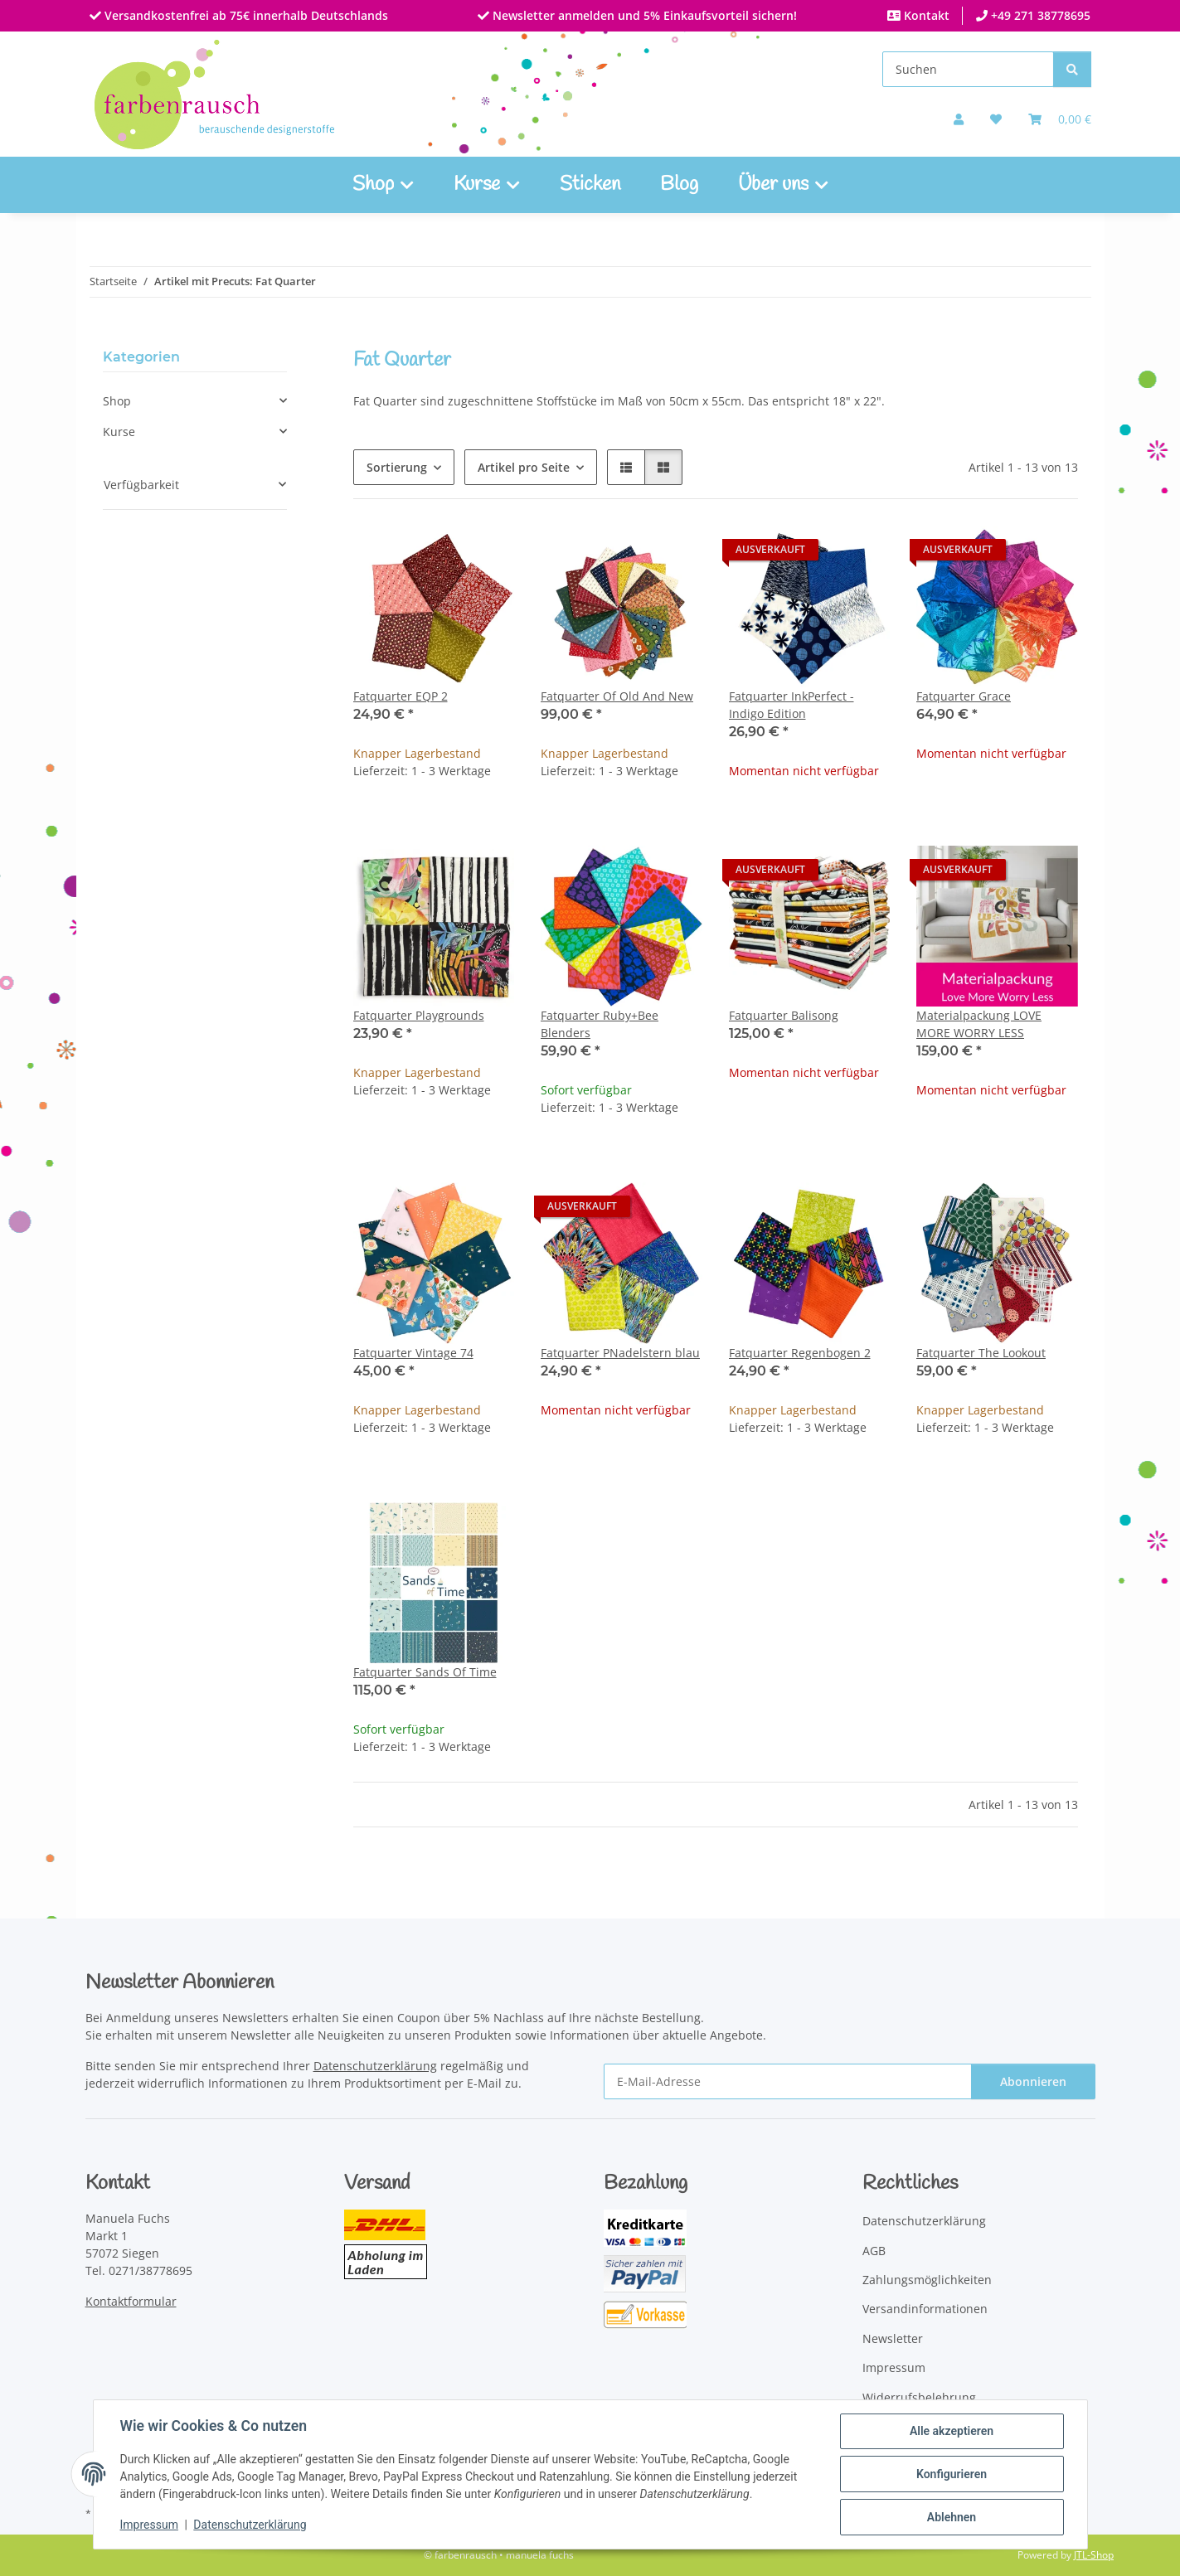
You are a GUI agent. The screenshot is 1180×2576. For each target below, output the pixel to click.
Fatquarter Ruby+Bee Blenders (599, 1024)
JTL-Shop (1094, 2555)
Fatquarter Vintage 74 (413, 1353)
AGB (874, 2250)
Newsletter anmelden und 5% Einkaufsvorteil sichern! (643, 15)
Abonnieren (1033, 2081)
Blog (679, 185)
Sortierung (397, 467)
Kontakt (925, 15)
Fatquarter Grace (963, 696)
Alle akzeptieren (951, 2431)
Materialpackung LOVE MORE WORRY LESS (979, 1024)
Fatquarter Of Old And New (617, 696)
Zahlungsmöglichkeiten (927, 2279)
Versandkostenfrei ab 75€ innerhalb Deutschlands (244, 15)
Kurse (119, 431)
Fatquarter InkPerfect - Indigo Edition (791, 704)
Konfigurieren (951, 2474)
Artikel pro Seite (524, 467)
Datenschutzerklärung (249, 2524)
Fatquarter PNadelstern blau (620, 1353)
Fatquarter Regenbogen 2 (800, 1353)
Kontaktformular (131, 2301)
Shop (117, 401)
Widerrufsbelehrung (919, 2397)
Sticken (590, 185)
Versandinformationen (925, 2308)
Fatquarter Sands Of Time (425, 1672)
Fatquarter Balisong (783, 1015)
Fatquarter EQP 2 (400, 696)
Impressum (149, 2524)
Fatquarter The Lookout (981, 1353)
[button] (958, 119)
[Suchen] (968, 69)
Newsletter (892, 2338)
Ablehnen (951, 2517)
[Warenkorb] (1060, 119)
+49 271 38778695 (1039, 15)
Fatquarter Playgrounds (418, 1015)
